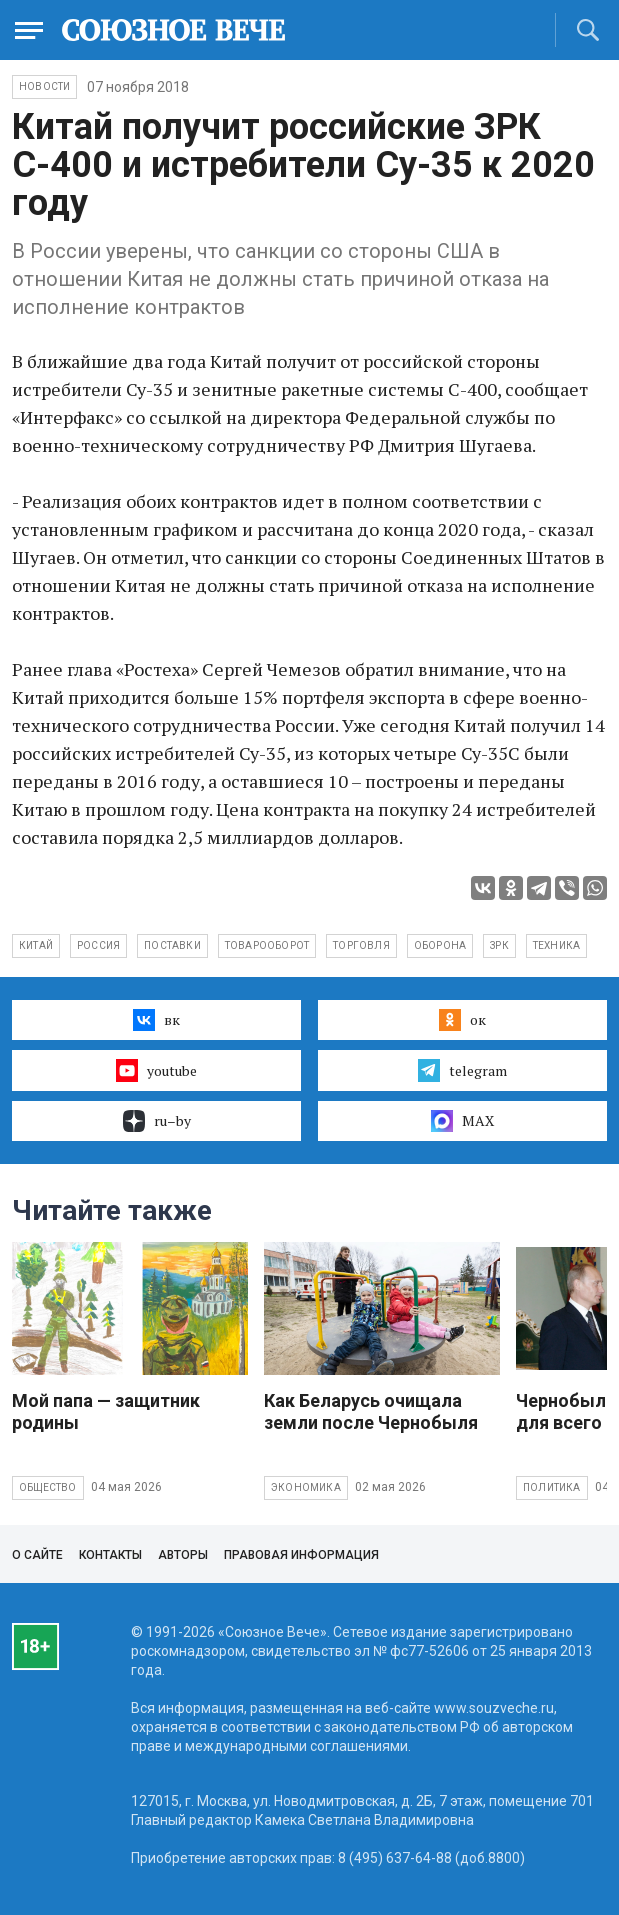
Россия (98, 945)
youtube (156, 1070)
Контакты (110, 1555)
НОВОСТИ (44, 86)
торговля (361, 945)
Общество (48, 1487)
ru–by (157, 1121)
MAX (462, 1121)
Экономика (306, 1487)
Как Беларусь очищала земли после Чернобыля (371, 1411)
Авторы (183, 1555)
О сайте (37, 1555)
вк (156, 1020)
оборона (440, 945)
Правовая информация (301, 1555)
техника (556, 945)
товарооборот (267, 945)
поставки (172, 945)
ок (462, 1020)
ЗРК (499, 945)
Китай (36, 945)
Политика (552, 1487)
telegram (462, 1070)
